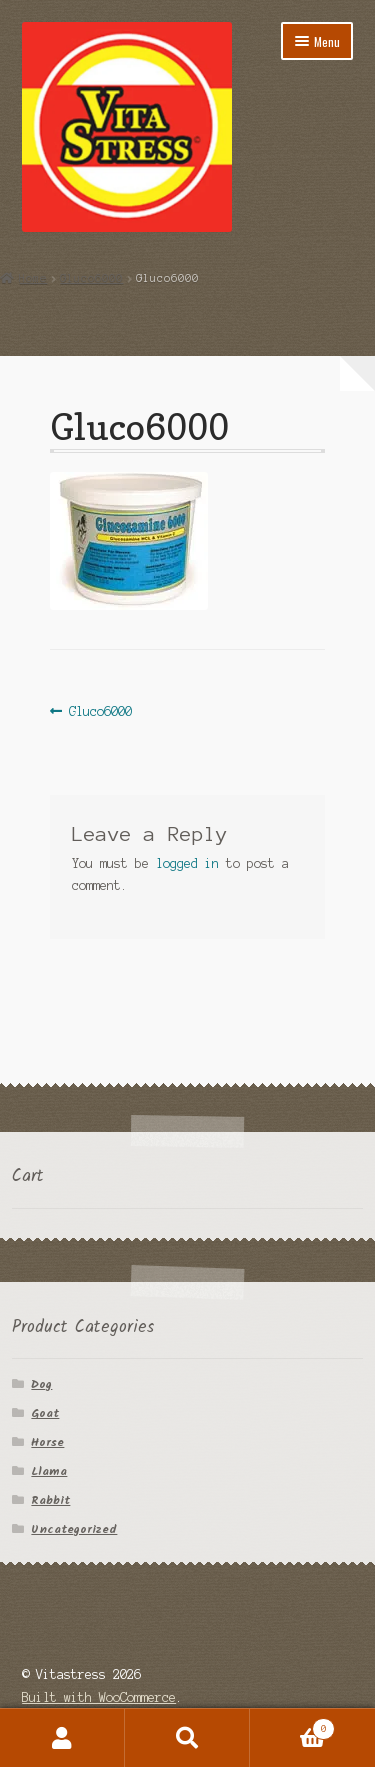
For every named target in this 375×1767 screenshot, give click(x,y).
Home (33, 278)
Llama (49, 1471)
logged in (187, 863)
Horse (47, 1442)
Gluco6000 (91, 278)
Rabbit (50, 1500)
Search (187, 1738)
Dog (41, 1384)
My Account (62, 1738)
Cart (292, 1727)
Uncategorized (74, 1529)
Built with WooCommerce (99, 1697)
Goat (45, 1413)
